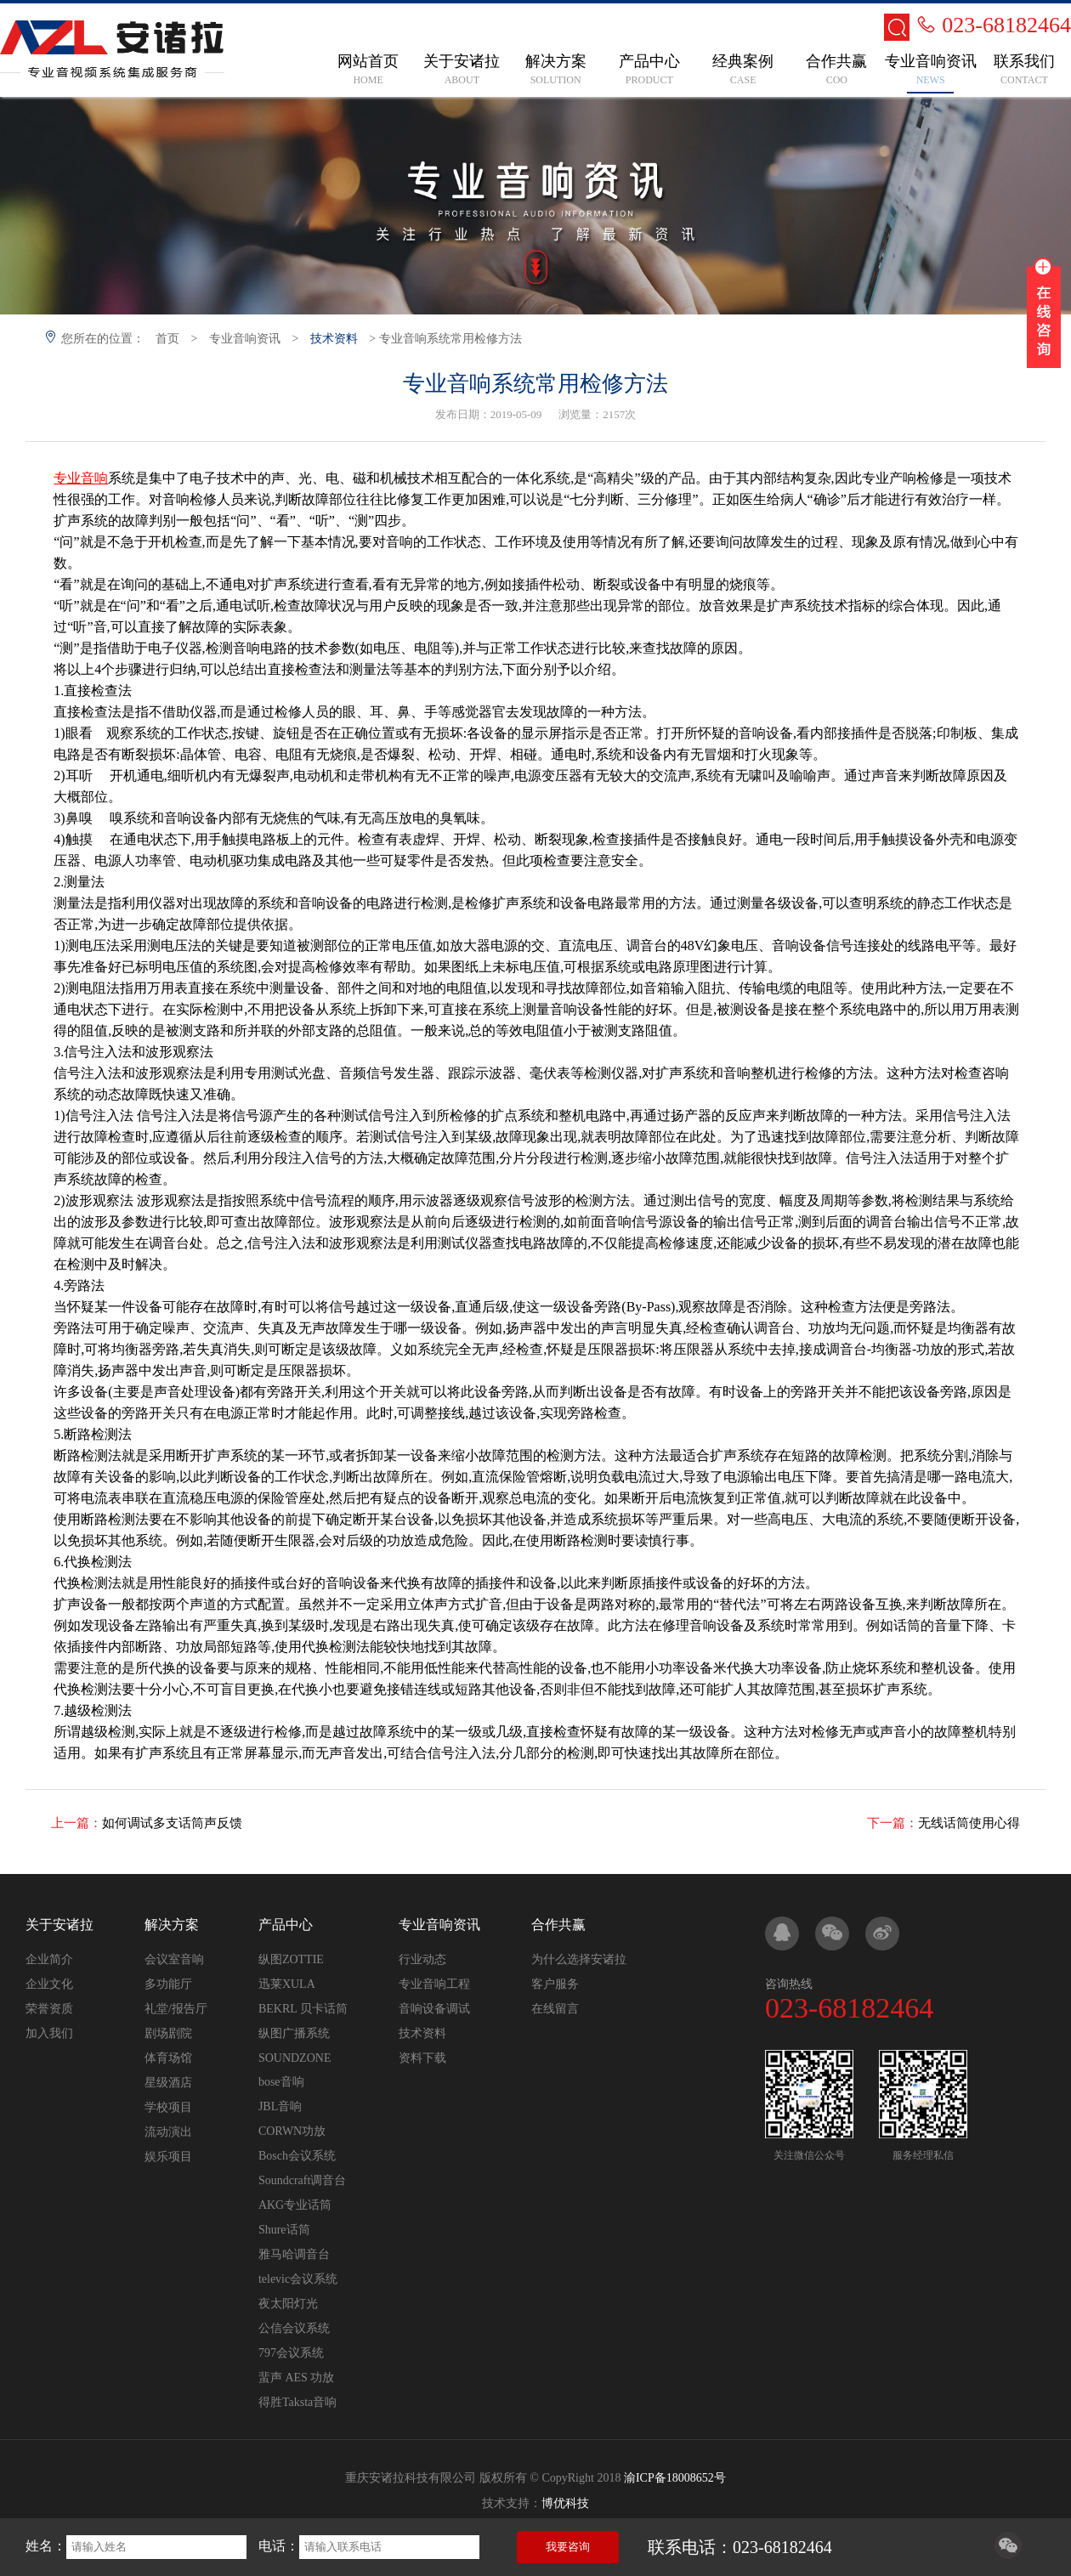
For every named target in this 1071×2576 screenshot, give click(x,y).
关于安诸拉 (60, 1924)
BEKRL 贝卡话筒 (303, 2008)
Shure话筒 (284, 2229)
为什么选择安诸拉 (578, 1959)
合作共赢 (558, 1924)
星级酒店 (168, 2082)
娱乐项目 (168, 2156)
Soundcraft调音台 (302, 2180)
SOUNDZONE (295, 2058)
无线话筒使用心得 (969, 1823)
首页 (167, 338)
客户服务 (555, 1984)
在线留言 (555, 2008)
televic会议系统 (297, 2279)
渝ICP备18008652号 (675, 2477)
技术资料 (334, 338)
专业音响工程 (434, 1984)
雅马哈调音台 (294, 2254)
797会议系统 (291, 2353)
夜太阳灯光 (288, 2303)
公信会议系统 (294, 2328)
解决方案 (171, 1924)
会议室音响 (174, 1959)
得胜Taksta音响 (297, 2402)
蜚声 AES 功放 (296, 2377)
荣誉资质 (49, 2008)
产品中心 (285, 1924)
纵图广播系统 (294, 2033)
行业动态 (422, 1959)
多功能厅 (168, 1984)
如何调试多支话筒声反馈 (172, 1823)
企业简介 (49, 1959)
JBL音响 (280, 2106)
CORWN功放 (292, 2131)
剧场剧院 (168, 2033)
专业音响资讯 (244, 338)
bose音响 (281, 2081)
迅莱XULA (286, 1984)
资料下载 (422, 2058)
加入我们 (49, 2033)
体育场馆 (168, 2058)
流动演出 (168, 2132)
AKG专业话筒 (295, 2205)
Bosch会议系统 (297, 2155)
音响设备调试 (434, 2008)
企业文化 (49, 1984)
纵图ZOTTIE (291, 1959)
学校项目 (168, 2107)
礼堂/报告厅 (175, 2008)
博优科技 (565, 2503)
